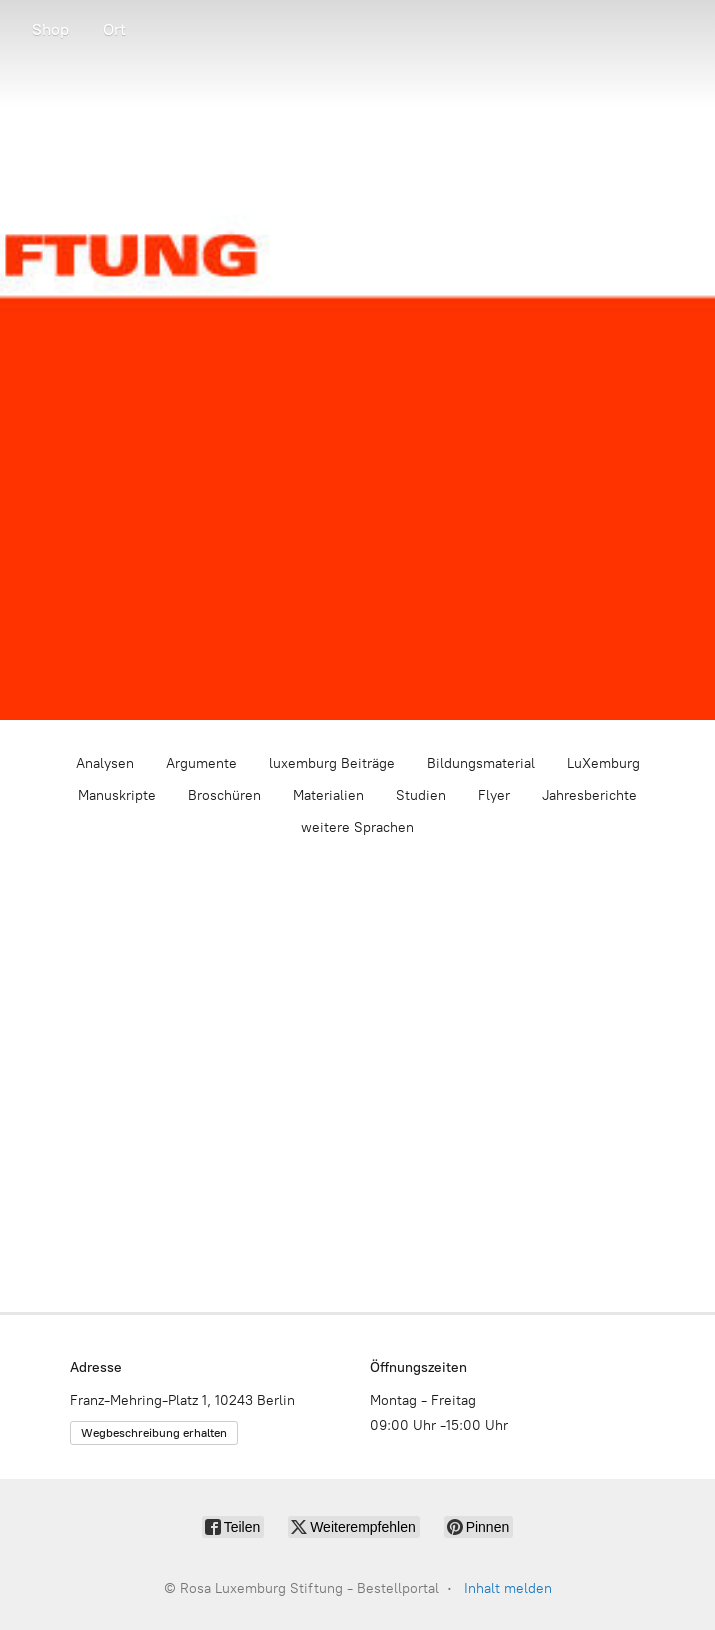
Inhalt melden (508, 1588)
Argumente (201, 763)
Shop (50, 29)
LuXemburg (603, 763)
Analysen (105, 763)
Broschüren (224, 795)
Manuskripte (117, 795)
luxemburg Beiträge (332, 763)
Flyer (494, 795)
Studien (421, 795)
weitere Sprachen (357, 827)
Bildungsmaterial (481, 763)
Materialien (328, 795)
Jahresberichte (589, 795)
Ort (114, 29)
